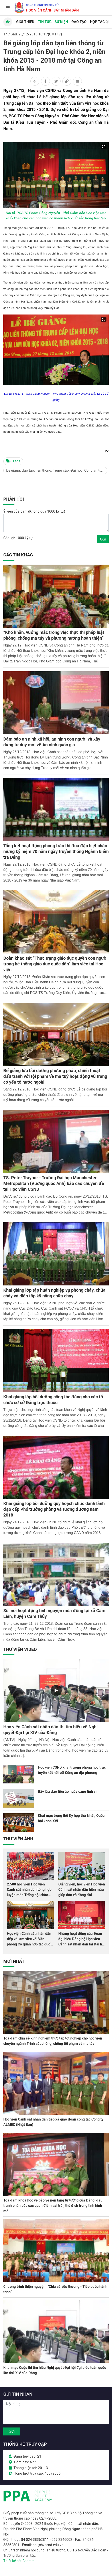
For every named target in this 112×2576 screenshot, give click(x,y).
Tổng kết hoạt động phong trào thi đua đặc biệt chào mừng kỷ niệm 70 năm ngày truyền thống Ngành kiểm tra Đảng (56, 851)
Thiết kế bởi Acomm (19, 2561)
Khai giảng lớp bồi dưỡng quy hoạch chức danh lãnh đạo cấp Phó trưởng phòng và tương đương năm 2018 (54, 1509)
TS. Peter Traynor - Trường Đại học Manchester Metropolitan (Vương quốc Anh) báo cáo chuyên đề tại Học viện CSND (53, 1183)
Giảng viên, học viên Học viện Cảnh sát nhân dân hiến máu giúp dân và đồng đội (81, 1889)
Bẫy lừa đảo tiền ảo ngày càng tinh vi (67, 1791)
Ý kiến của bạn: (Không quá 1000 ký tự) (34, 511)
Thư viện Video (20, 1649)
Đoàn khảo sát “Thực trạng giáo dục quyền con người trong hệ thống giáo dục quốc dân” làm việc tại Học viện (55, 963)
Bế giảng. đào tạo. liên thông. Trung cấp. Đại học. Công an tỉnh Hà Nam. (55, 470)
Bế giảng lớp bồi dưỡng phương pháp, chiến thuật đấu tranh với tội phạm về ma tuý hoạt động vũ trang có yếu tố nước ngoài (55, 1076)
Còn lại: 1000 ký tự (18, 538)
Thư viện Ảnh (18, 1838)
